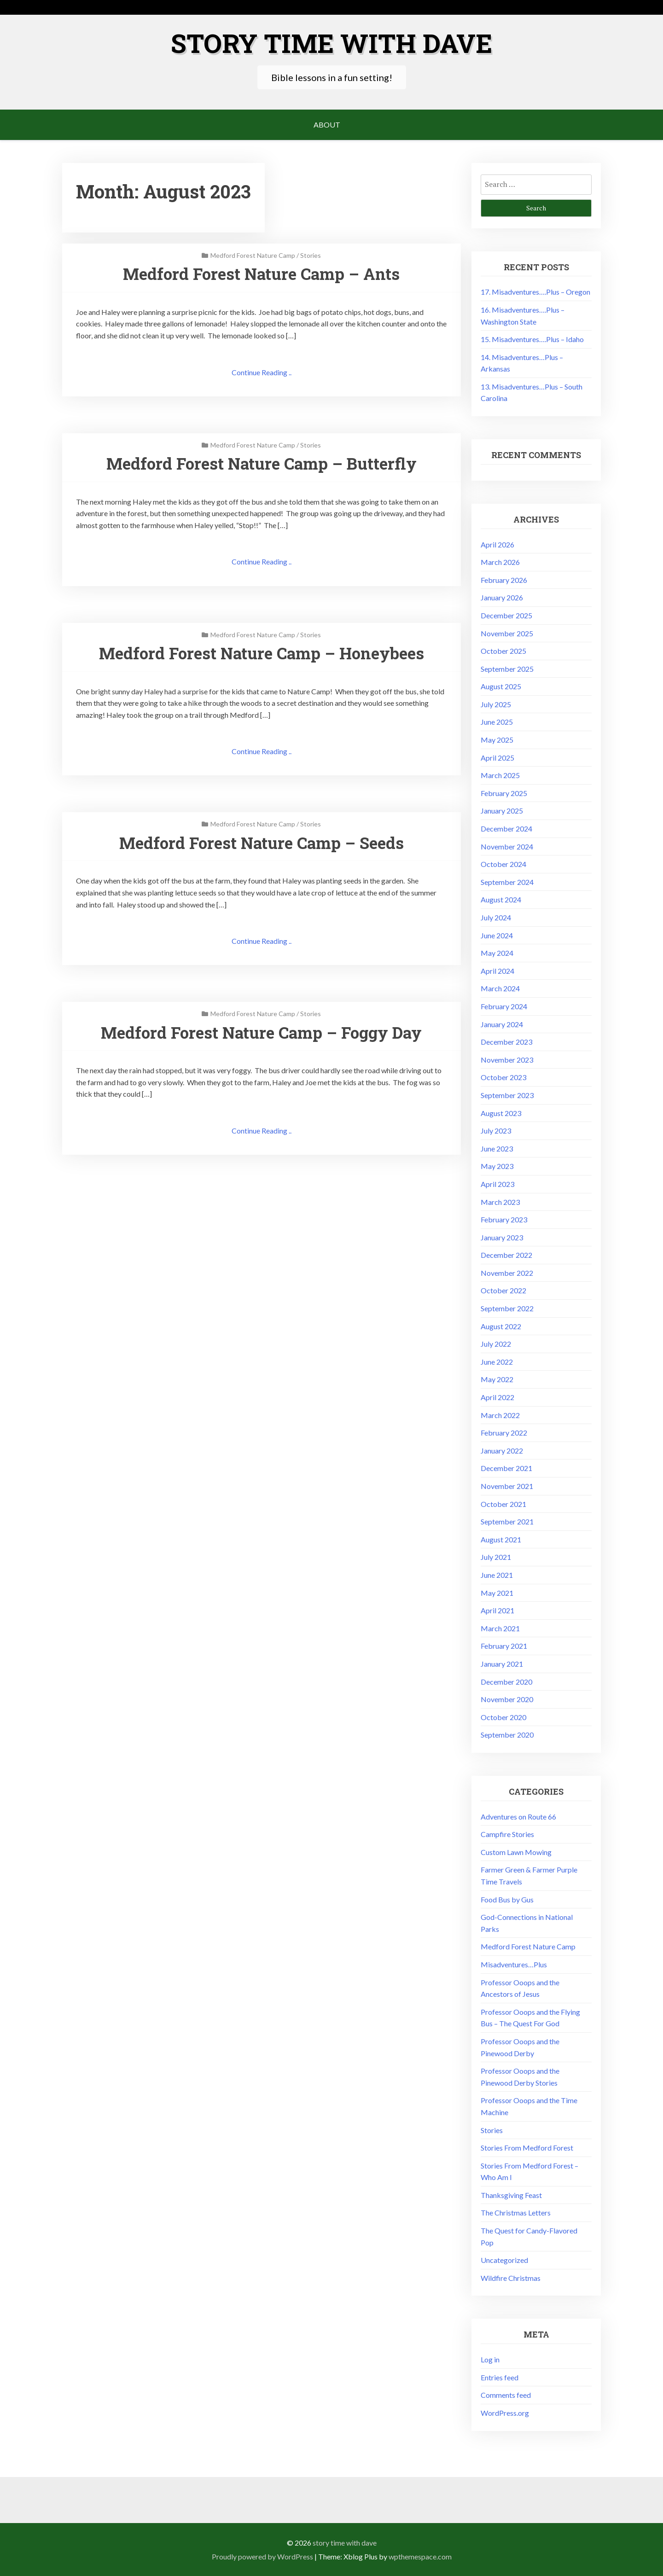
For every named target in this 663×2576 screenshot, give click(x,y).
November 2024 (507, 846)
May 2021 (497, 1592)
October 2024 (503, 863)
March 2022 (500, 1414)
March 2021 (500, 1627)
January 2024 (502, 1023)
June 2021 (497, 1574)
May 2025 (497, 739)
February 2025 (504, 792)
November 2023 (507, 1059)
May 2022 (497, 1378)
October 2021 (503, 1503)
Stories (310, 255)
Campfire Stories (507, 1833)
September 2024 (507, 881)
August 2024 (501, 899)
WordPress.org (505, 2412)
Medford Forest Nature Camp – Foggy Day (261, 1033)
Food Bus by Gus (507, 1899)
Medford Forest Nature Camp (252, 255)
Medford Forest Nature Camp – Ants (261, 273)
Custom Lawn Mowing (516, 1851)
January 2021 (502, 1663)
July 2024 (496, 917)
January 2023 (502, 1237)
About (327, 124)
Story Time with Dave (331, 42)
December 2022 (506, 1254)
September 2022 (507, 1307)
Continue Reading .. (261, 371)
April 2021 (497, 1609)
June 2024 (497, 934)
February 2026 (504, 579)
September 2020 (507, 1734)
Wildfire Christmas (511, 2277)
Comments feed (506, 2394)
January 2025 (502, 810)
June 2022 (497, 1361)
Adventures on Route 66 (518, 1816)
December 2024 (506, 828)
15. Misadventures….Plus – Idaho (532, 338)
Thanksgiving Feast (511, 2194)
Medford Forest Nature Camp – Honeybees (261, 653)
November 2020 (507, 1698)
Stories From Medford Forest (527, 2147)
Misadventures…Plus (514, 1964)
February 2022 (504, 1432)
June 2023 (497, 1148)
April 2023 (497, 1183)
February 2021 (504, 1645)
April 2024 (497, 970)
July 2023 (496, 1130)
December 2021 (506, 1467)
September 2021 (507, 1521)
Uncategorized (504, 2259)
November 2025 (507, 632)
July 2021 (496, 1556)
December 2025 (506, 615)
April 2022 (497, 1396)
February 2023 (504, 1219)
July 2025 (496, 703)
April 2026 (497, 544)
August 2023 (501, 1112)
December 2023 (506, 1041)
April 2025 (497, 757)
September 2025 (507, 668)
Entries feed (499, 2376)
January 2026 (502, 597)
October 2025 (503, 650)
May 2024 (497, 952)
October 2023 (503, 1076)
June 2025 (497, 721)
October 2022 (503, 1289)
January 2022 (502, 1450)
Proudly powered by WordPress (262, 2556)
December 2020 (506, 1681)
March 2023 (500, 1201)
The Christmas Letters (516, 2212)
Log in (490, 2359)
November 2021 (507, 1485)
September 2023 (507, 1094)
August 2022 (501, 1325)
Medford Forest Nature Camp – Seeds (261, 843)
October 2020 (503, 1716)
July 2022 (496, 1343)
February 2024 (504, 1005)
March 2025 (500, 774)
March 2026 (500, 561)
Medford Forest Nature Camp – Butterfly (261, 463)
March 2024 (500, 987)
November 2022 (507, 1272)
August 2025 (501, 685)
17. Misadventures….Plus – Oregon (535, 291)
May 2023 (497, 1165)
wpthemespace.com (420, 2556)
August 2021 (501, 1539)
